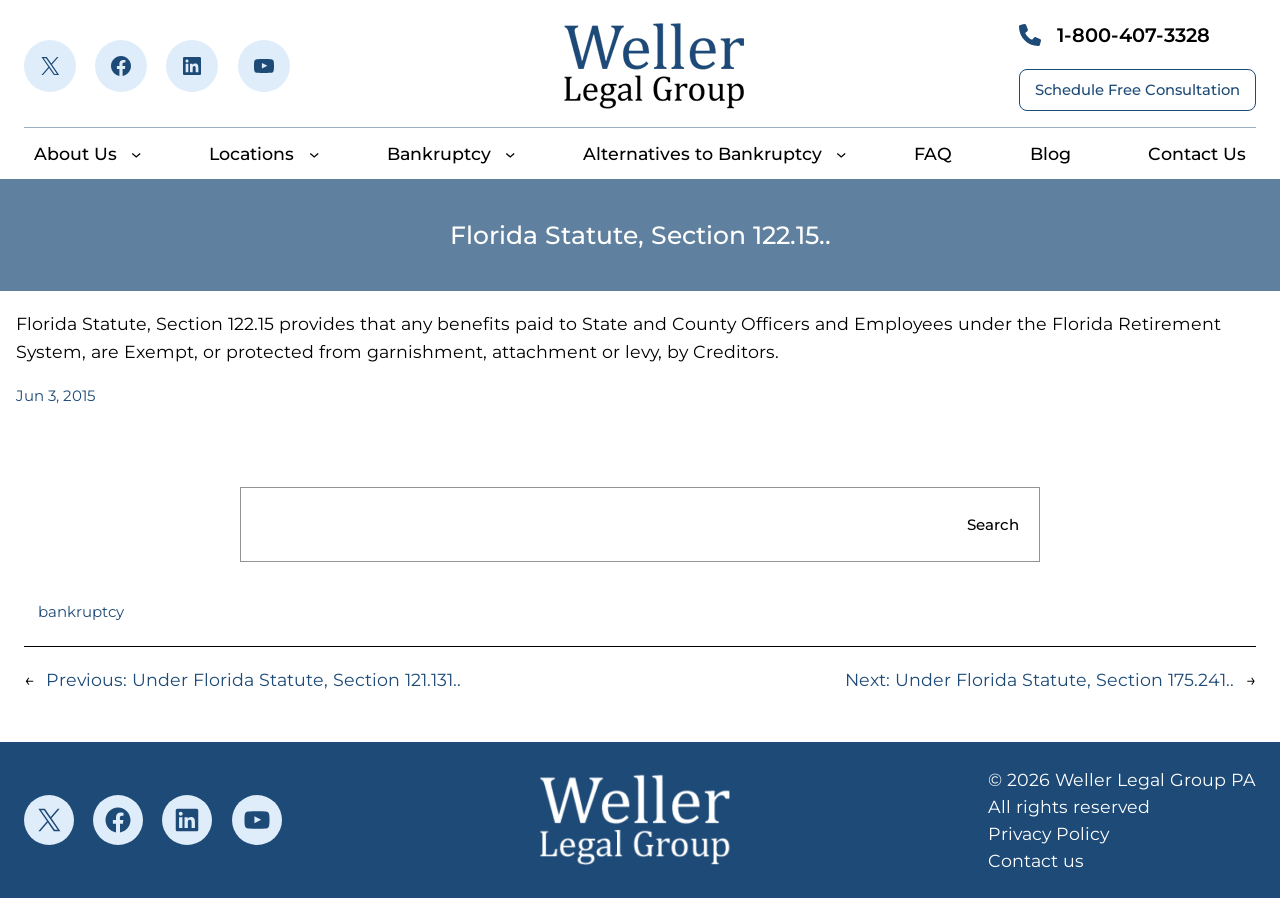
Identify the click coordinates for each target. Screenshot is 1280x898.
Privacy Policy (1048, 833)
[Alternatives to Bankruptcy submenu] (841, 154)
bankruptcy (81, 611)
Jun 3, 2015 (55, 395)
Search (993, 524)
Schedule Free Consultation (1137, 90)
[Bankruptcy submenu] (510, 154)
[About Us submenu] (136, 154)
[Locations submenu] (314, 154)
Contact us (1036, 860)
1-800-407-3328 (1133, 35)
